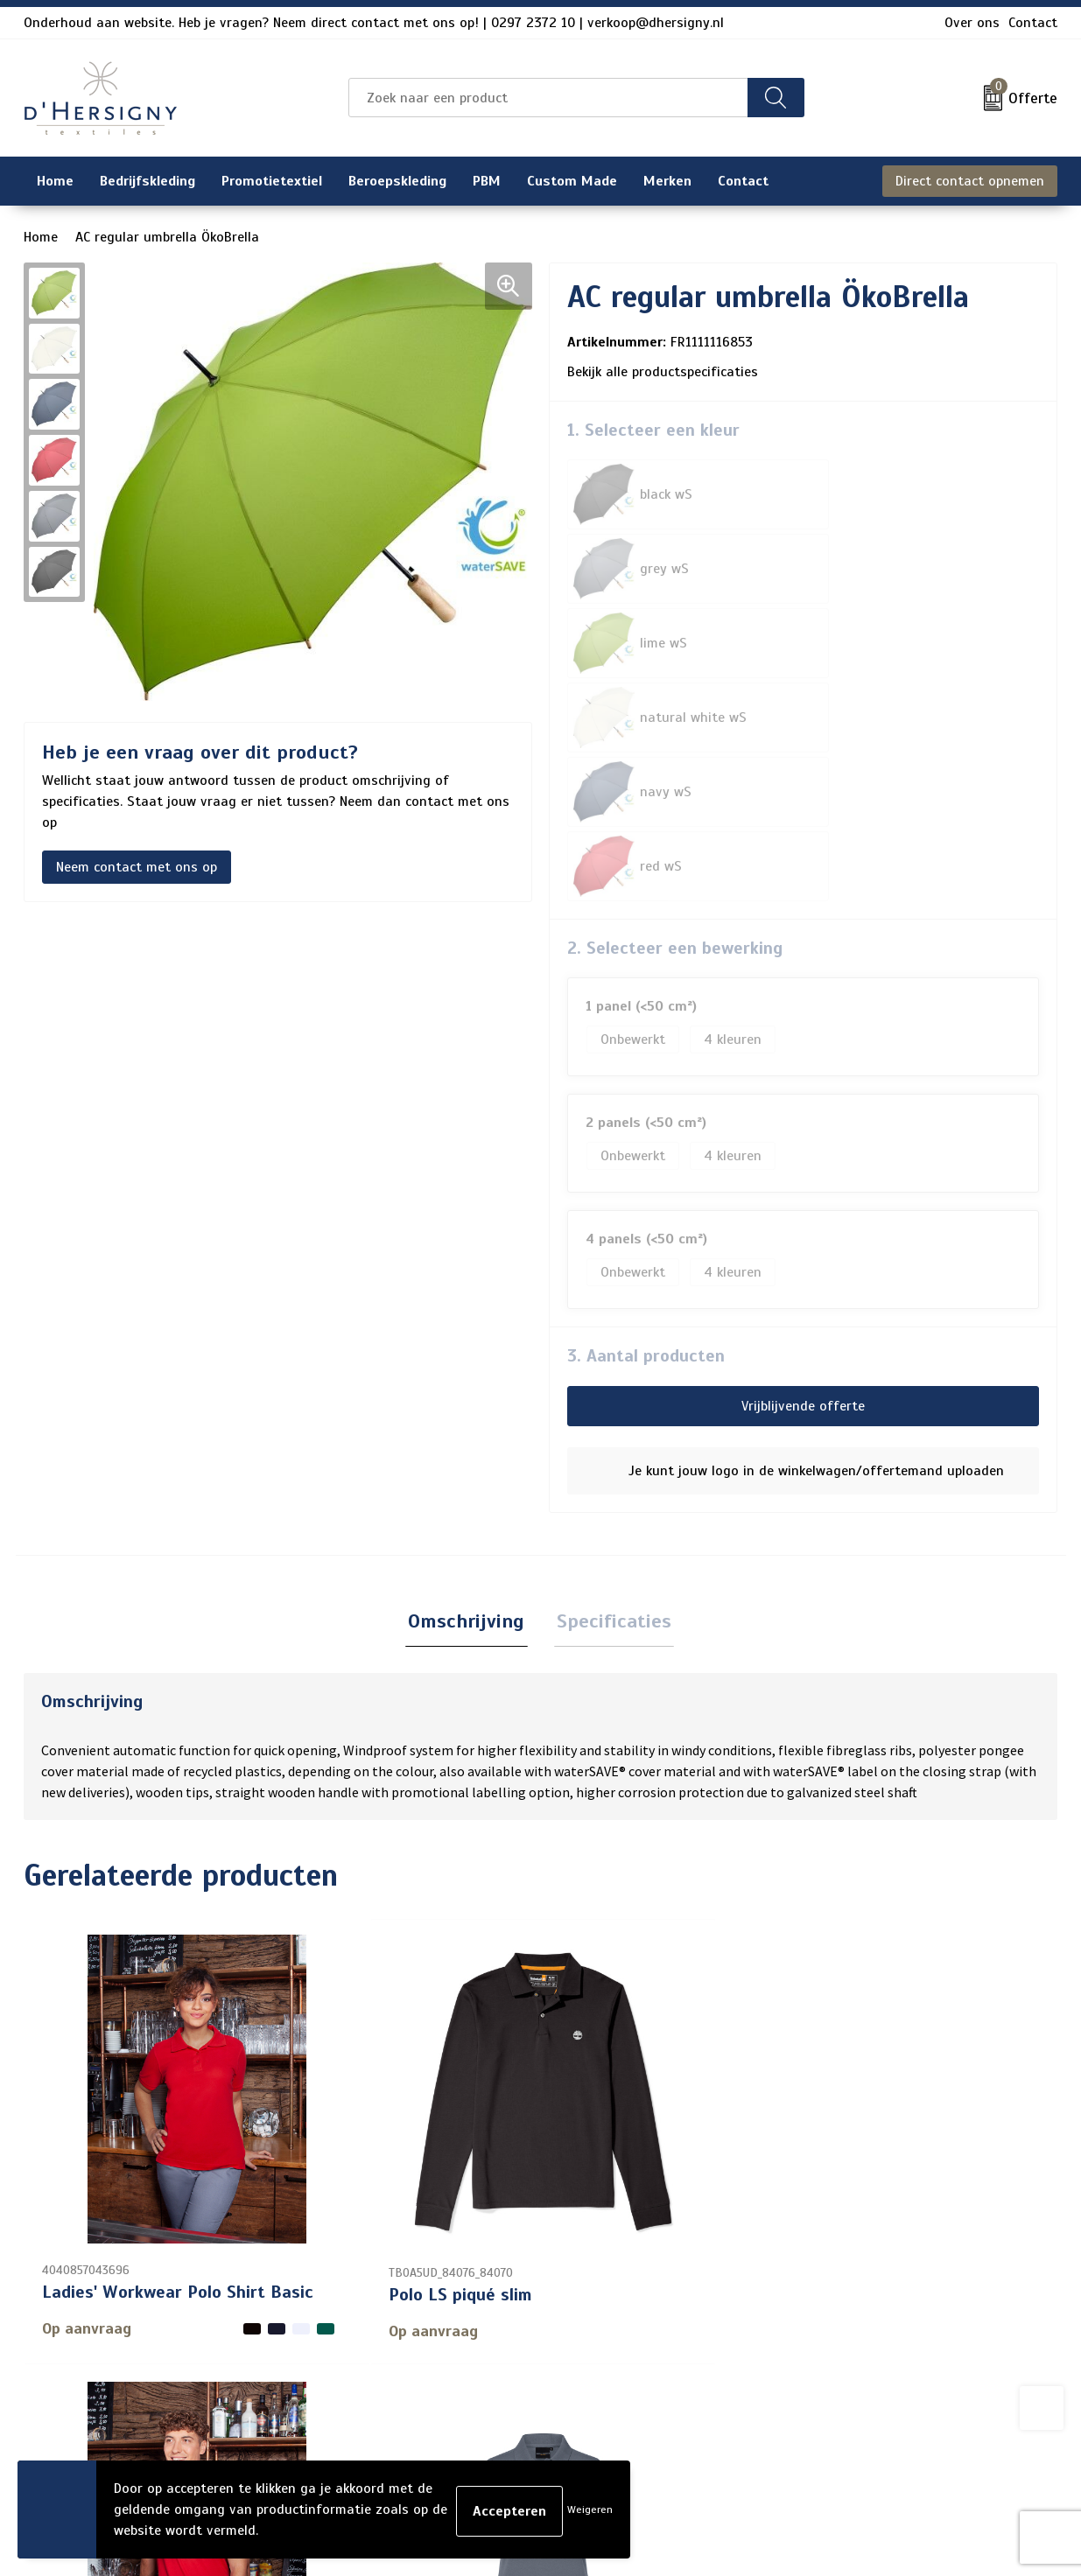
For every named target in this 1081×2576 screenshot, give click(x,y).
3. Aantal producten (646, 1058)
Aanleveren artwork (478, 2375)
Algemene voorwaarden (884, 2263)
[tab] (469, 1326)
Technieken (451, 2403)
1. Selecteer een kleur (653, 430)
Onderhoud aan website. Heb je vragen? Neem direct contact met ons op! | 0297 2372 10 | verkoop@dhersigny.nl (374, 23)
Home (41, 237)
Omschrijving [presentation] (469, 1325)
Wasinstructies (464, 2431)
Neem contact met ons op (136, 867)
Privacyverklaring (864, 2319)
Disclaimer (842, 2347)
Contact (1032, 23)
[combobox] (548, 97)
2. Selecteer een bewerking (675, 651)
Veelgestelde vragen (480, 2319)
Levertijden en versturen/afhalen (521, 2347)
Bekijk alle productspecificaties (669, 372)
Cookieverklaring (861, 2291)
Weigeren (590, 2509)
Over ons (972, 23)
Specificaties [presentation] (611, 1325)
